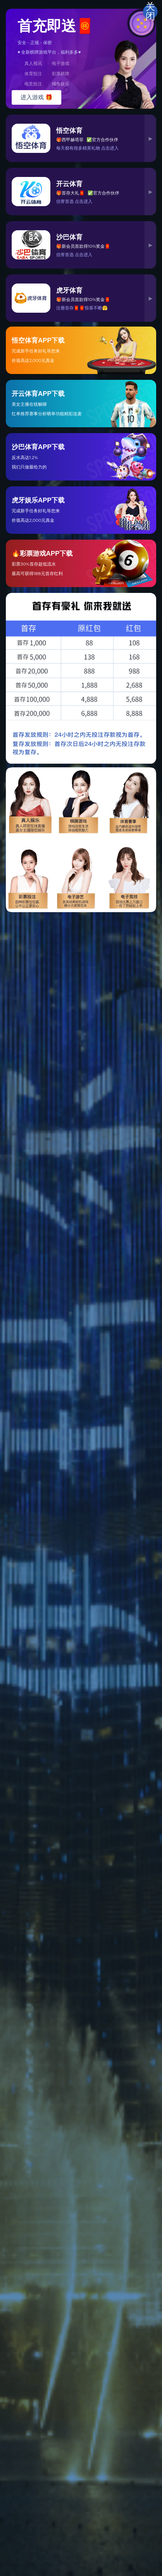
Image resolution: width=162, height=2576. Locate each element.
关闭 (150, 11)
